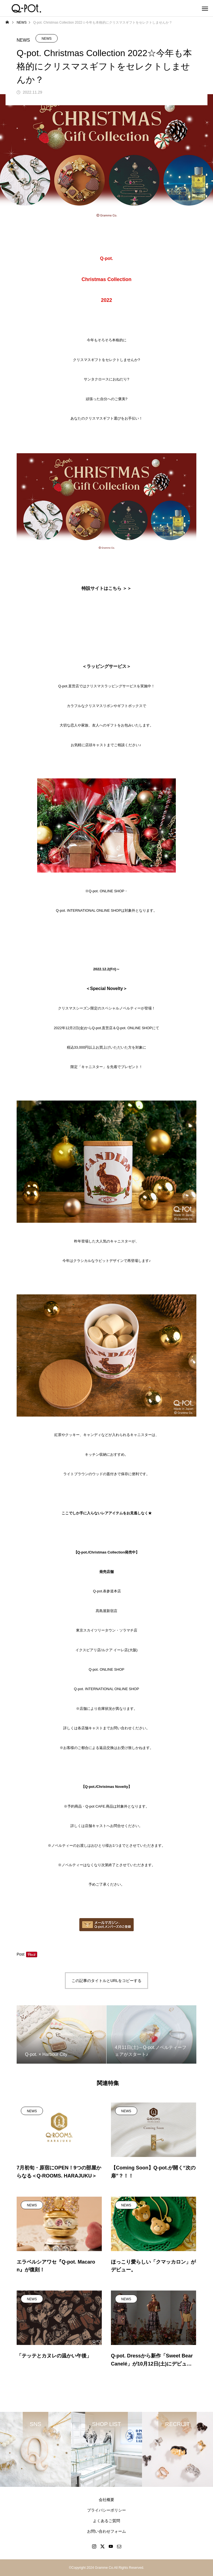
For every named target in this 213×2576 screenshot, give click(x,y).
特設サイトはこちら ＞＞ (106, 588)
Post (20, 1954)
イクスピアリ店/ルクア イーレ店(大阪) (106, 1650)
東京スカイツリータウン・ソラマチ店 (106, 1630)
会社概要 (106, 2499)
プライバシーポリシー (106, 2510)
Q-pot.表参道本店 (107, 1591)
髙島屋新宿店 (106, 1611)
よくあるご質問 (106, 2521)
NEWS (47, 39)
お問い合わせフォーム (106, 2531)
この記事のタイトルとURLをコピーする (106, 1980)
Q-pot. (107, 1669)
